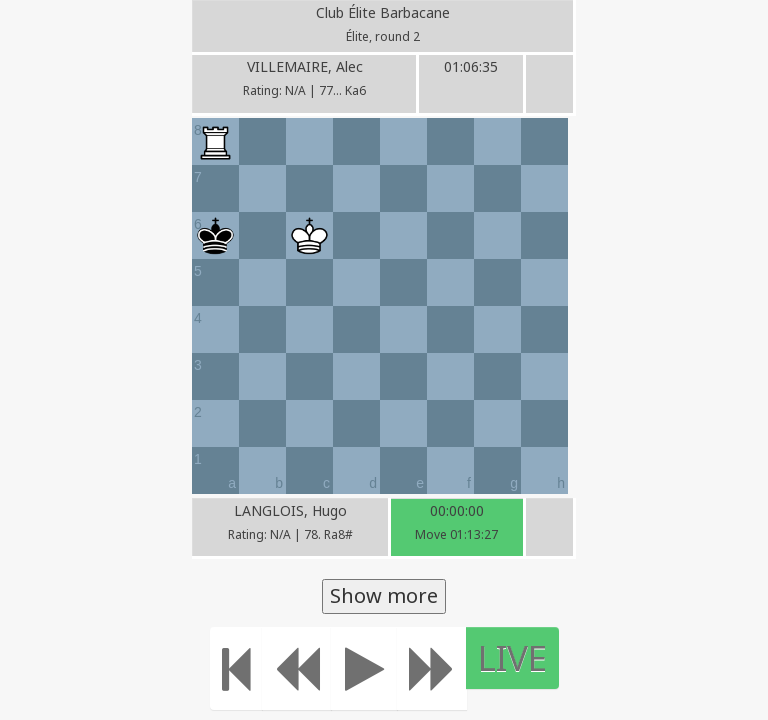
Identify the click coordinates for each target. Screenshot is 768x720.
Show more (384, 595)
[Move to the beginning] (236, 668)
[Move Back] (297, 668)
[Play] (364, 668)
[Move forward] (432, 668)
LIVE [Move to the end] (512, 657)
